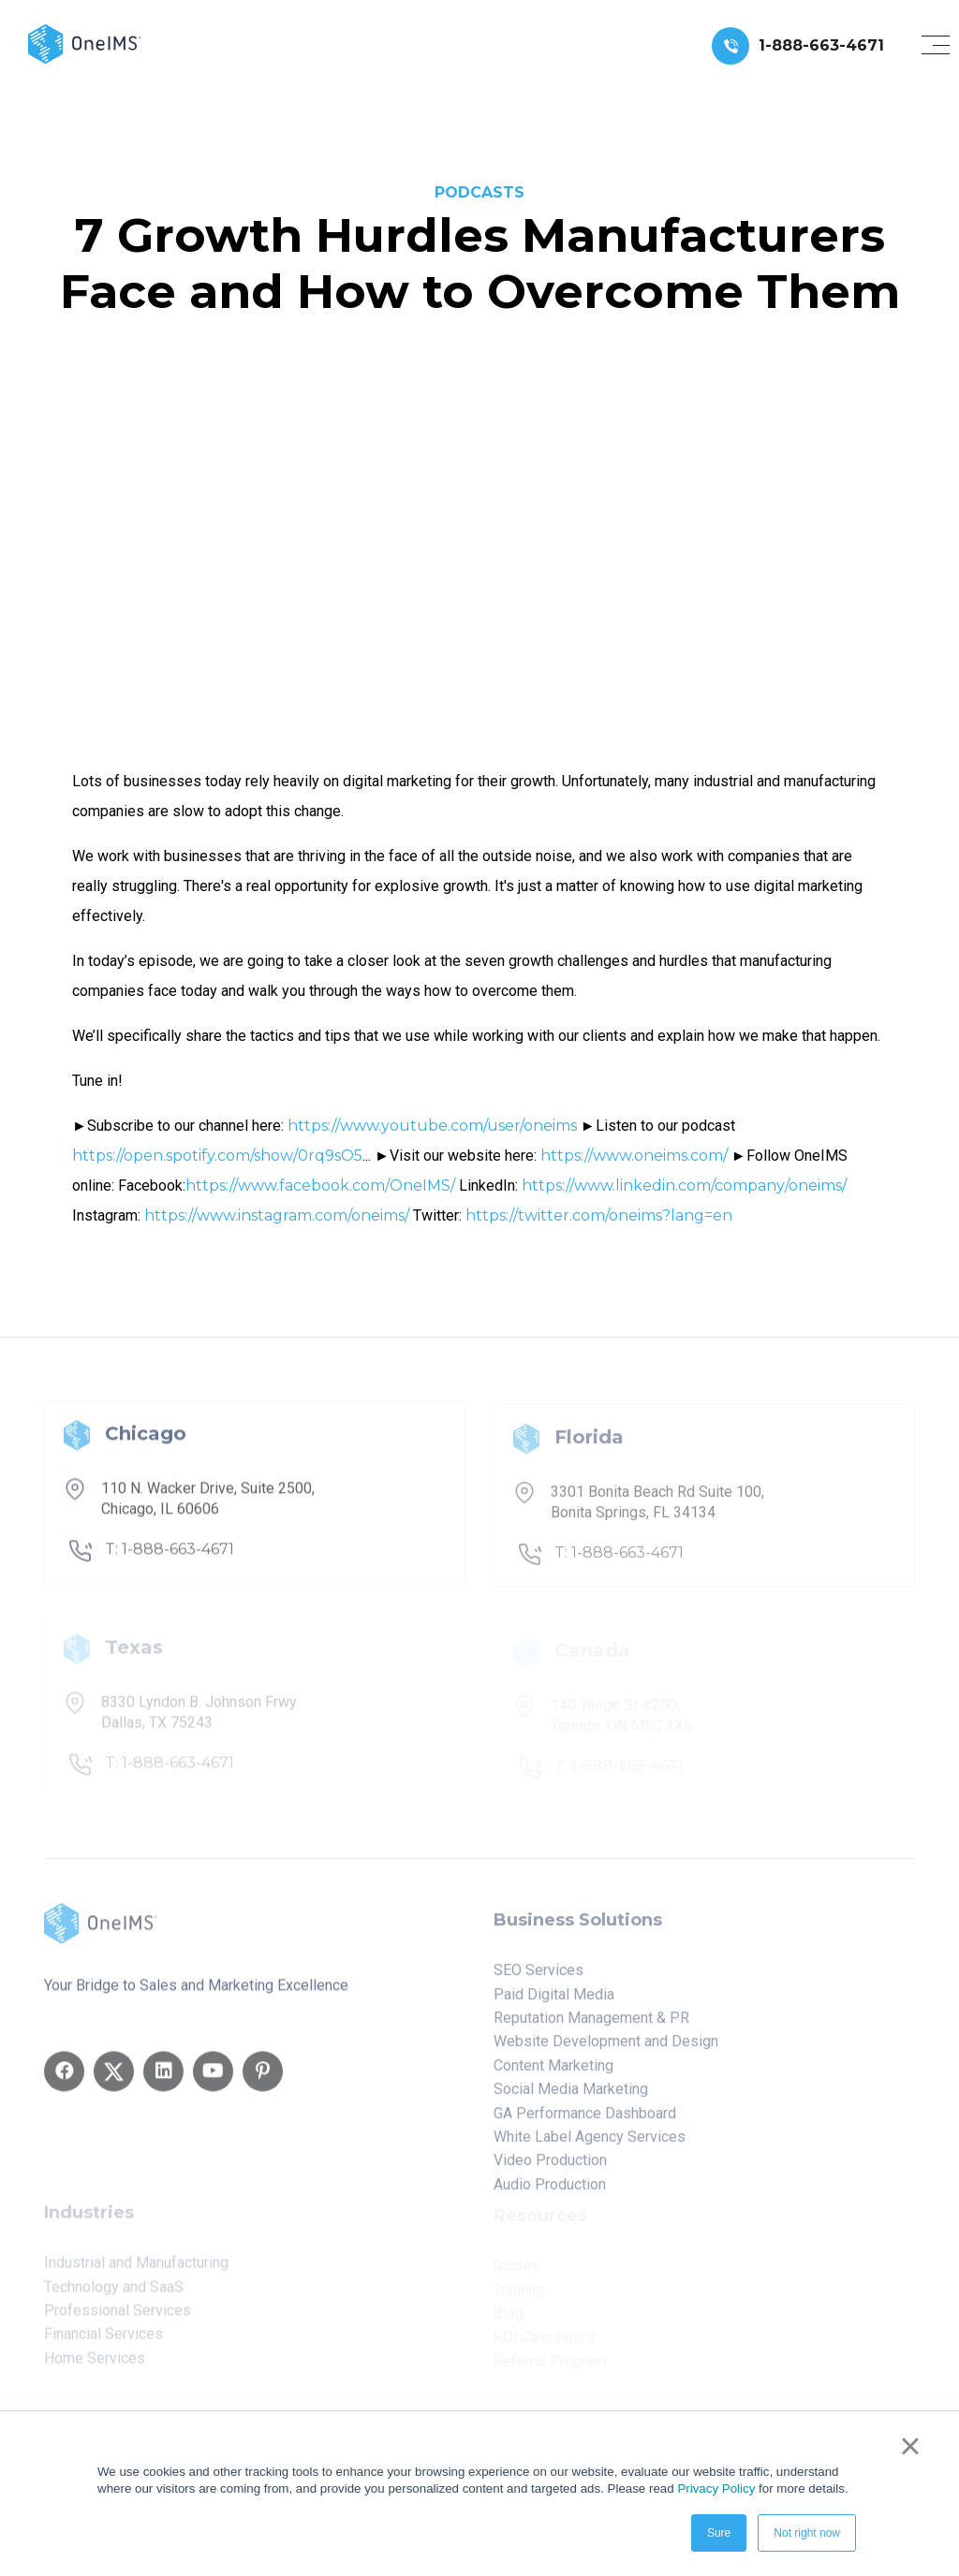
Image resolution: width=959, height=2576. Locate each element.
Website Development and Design (606, 2048)
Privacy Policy (716, 2488)
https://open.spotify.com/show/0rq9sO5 (217, 1155)
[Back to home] (84, 42)
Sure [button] (718, 2532)
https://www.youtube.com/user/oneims (432, 1125)
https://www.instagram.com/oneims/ (276, 1215)
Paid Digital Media (554, 2001)
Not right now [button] (807, 2532)
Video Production (550, 2167)
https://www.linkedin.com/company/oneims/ (684, 1185)
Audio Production (550, 2191)
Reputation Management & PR (591, 2024)
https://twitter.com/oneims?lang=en (598, 1215)
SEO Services (538, 1976)
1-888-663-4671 (821, 45)
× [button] (910, 2445)
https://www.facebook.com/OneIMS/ (320, 1185)
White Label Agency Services (590, 2143)
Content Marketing (553, 2072)
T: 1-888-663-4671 (169, 1555)
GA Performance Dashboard (585, 2120)
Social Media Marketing (571, 2095)
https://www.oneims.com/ (634, 1155)
